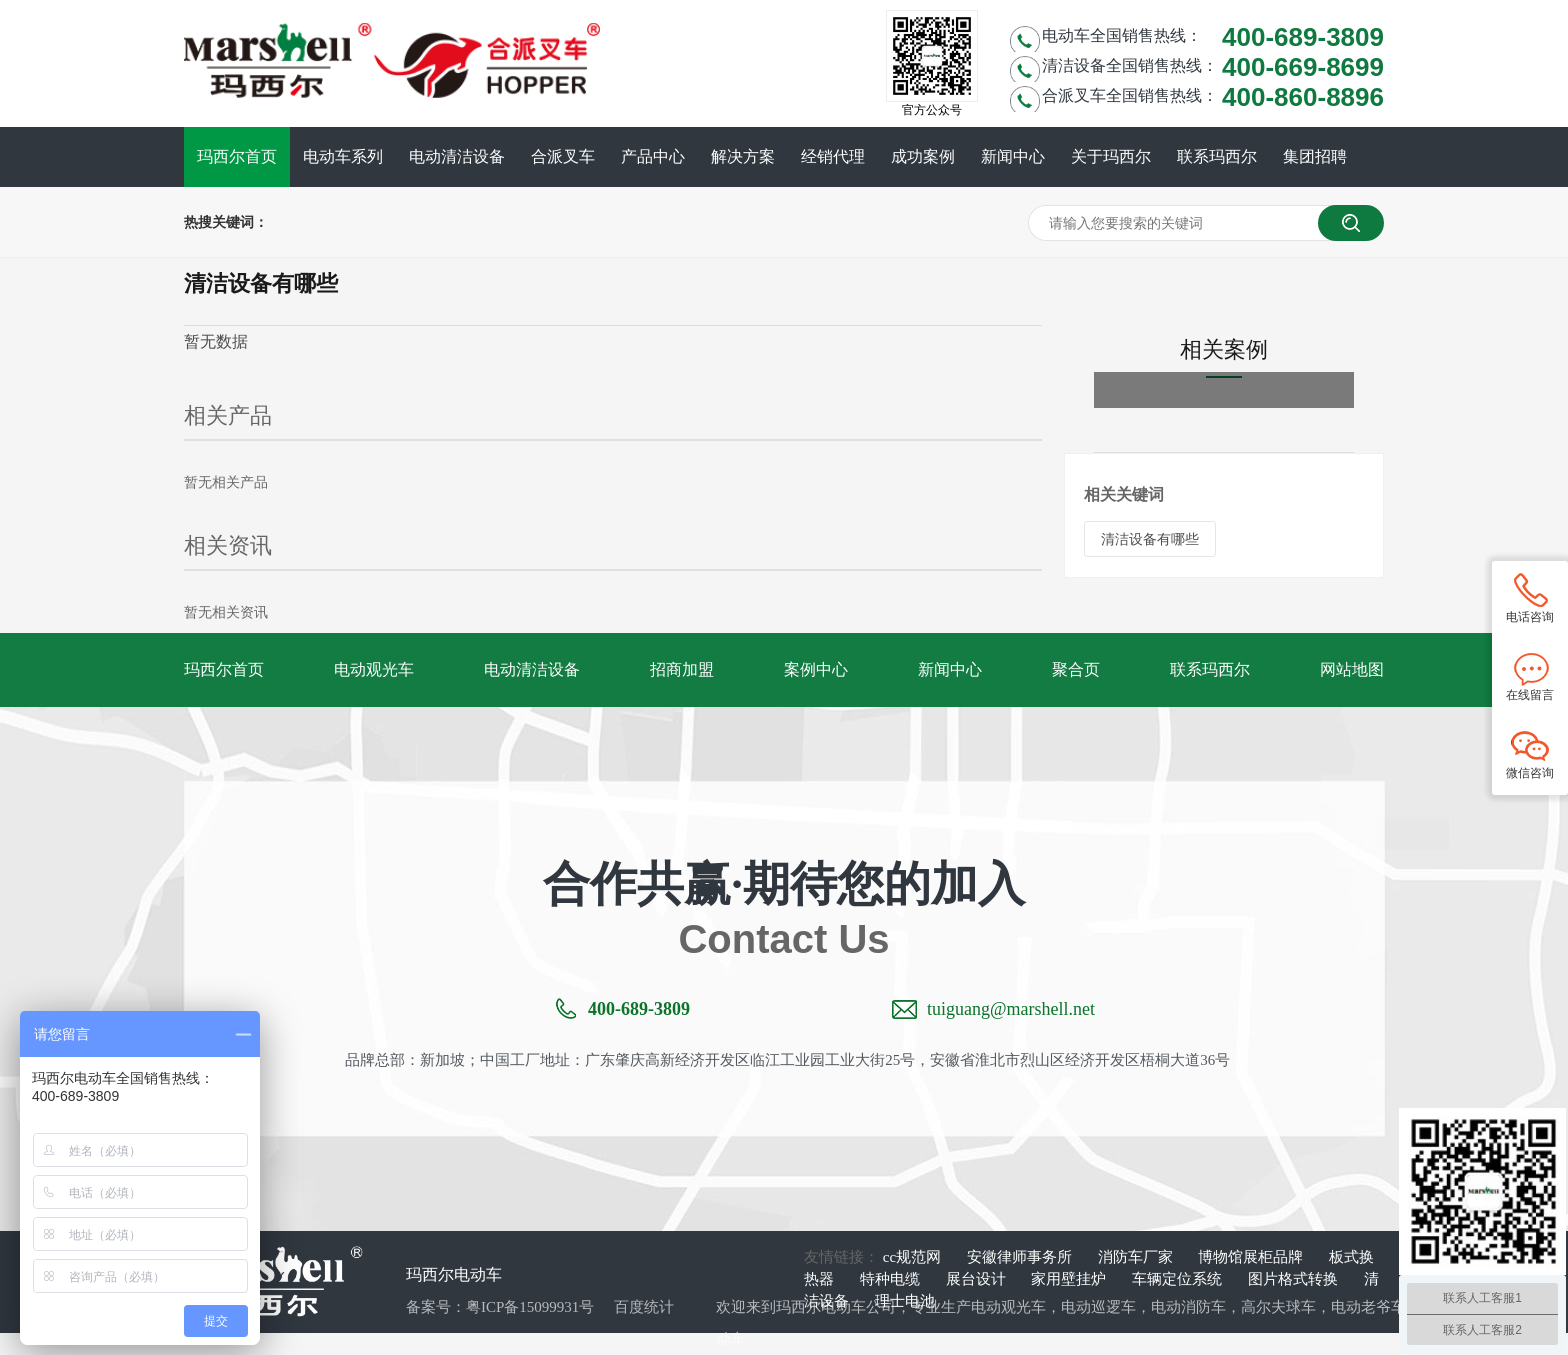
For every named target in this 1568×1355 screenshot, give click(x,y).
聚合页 (1076, 669)
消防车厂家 (1137, 1257)
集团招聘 (1315, 156)
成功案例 (923, 156)
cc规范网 (914, 1257)
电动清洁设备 (457, 156)
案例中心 (816, 669)
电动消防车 (1188, 1307)
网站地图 (1352, 669)
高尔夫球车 (1278, 1307)
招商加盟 (682, 669)
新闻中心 (1013, 156)
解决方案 (743, 156)
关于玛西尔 (1111, 156)
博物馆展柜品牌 (1252, 1257)
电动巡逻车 (1098, 1307)
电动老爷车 (1368, 1307)
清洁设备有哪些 (1150, 539)
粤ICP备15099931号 (530, 1307)
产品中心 (653, 156)
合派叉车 (563, 156)
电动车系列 (343, 156)
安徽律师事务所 (1021, 1257)
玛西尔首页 (237, 156)
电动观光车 (374, 669)
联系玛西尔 (1217, 156)
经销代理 (833, 156)
